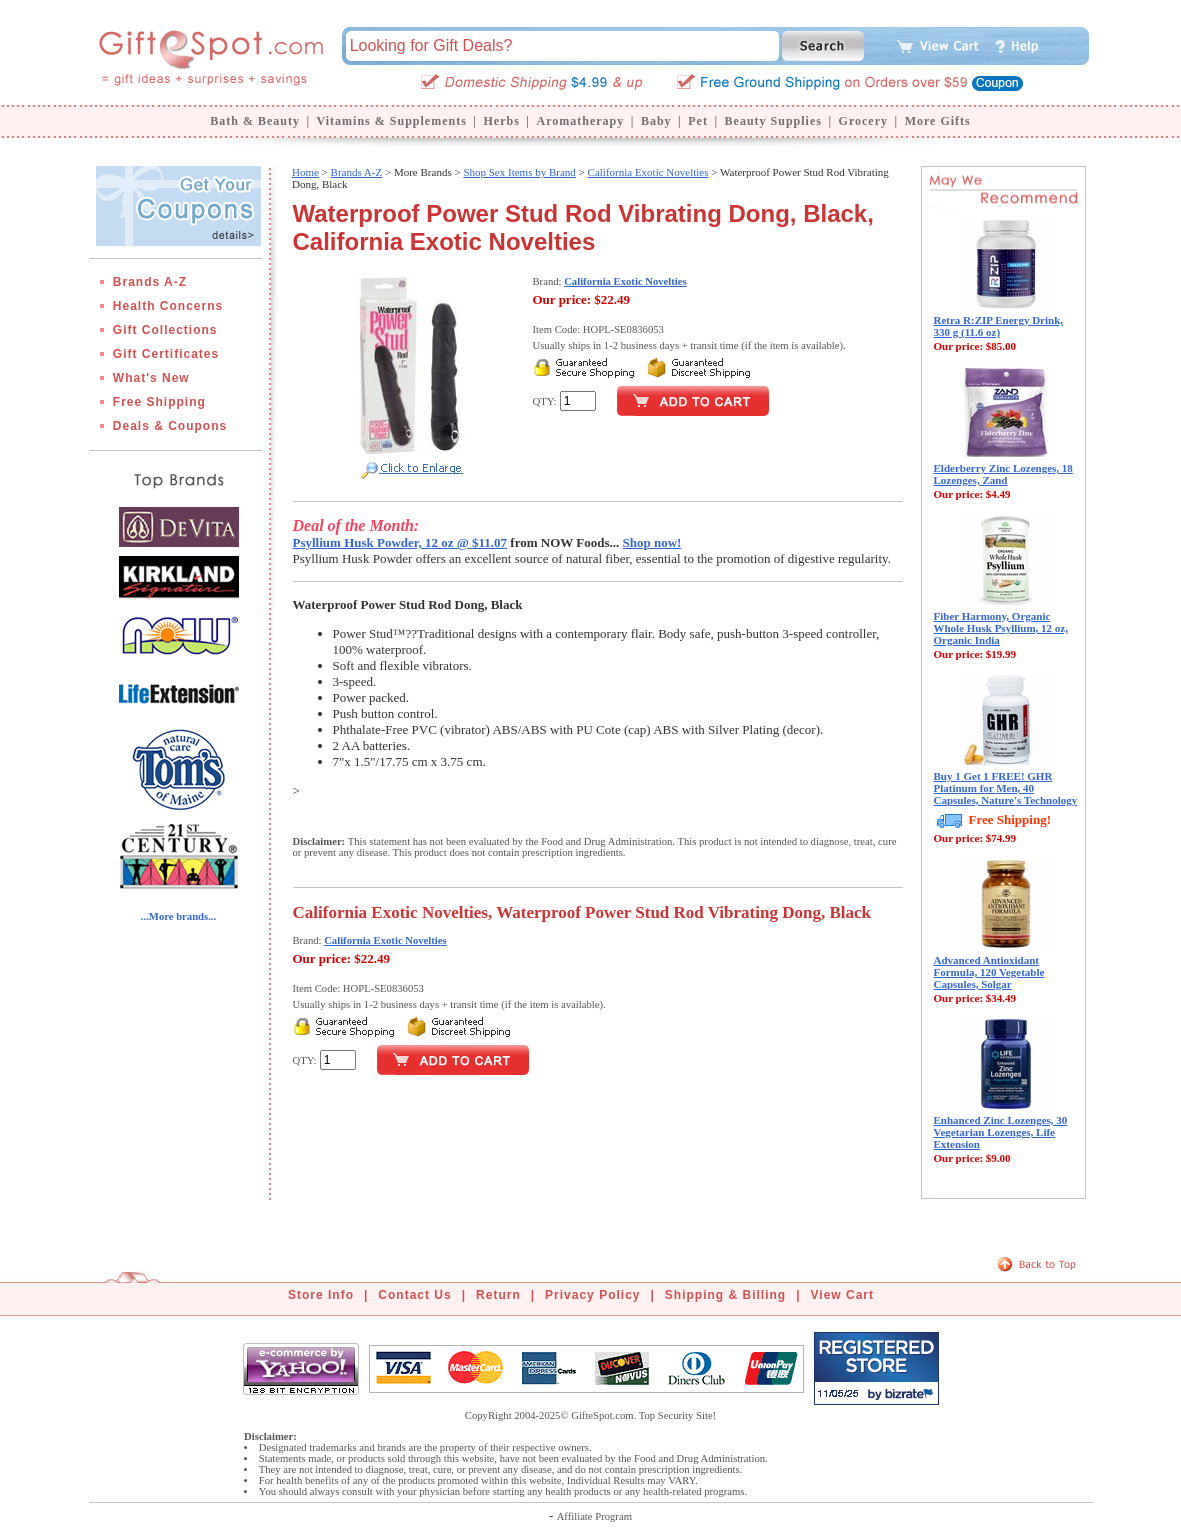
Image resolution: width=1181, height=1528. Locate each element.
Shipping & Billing (725, 1295)
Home (305, 172)
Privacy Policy (592, 1295)
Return (498, 1295)
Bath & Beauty (255, 121)
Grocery (863, 121)
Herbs (501, 121)
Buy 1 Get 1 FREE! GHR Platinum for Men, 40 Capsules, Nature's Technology (1006, 788)
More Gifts (938, 121)
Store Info (321, 1295)
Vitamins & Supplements (392, 121)
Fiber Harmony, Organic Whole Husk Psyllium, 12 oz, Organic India (1001, 628)
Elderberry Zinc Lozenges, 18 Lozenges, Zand (1003, 474)
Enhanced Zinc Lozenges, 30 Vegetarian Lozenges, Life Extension (1001, 1132)
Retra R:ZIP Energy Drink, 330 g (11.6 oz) (999, 326)
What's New (151, 378)
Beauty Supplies (773, 121)
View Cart (842, 1295)
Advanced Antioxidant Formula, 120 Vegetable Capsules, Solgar (989, 972)
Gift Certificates (166, 354)
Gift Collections (165, 330)
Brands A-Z (150, 282)
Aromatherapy (580, 121)
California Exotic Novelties (648, 172)
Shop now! (652, 542)
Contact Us (414, 1295)
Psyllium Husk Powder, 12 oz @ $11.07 (400, 542)
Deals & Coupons (170, 426)
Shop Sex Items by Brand (519, 172)
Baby (656, 121)
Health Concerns (168, 306)
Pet (698, 121)
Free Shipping (159, 402)
